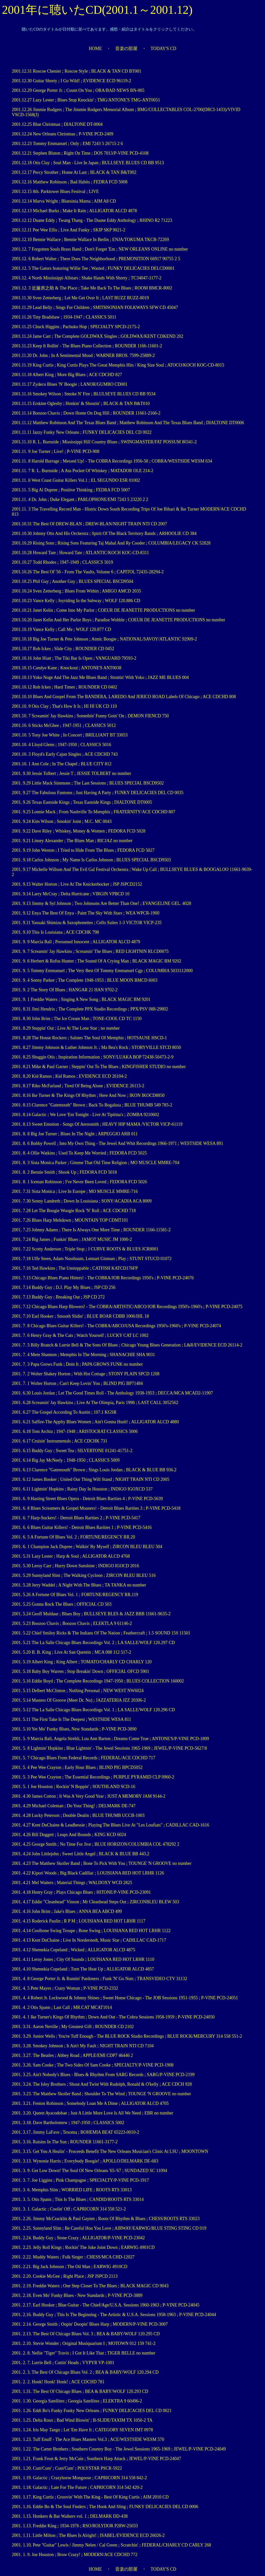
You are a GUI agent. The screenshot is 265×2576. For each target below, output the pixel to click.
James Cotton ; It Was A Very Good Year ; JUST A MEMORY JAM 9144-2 (98, 1796)
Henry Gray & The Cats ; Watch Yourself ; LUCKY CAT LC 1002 (90, 1335)
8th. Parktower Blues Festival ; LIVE (66, 191)
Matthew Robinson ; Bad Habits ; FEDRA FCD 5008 (80, 181)
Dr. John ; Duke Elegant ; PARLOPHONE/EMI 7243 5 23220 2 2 (90, 499)
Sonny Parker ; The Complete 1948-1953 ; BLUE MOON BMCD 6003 (94, 980)
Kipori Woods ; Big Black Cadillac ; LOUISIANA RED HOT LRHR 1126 (98, 1873)
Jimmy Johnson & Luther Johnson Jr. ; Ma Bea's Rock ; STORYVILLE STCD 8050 (106, 1047)
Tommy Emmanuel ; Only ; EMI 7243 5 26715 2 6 (78, 143)
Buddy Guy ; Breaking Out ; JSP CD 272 (68, 1297)
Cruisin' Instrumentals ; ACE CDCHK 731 (69, 1441)
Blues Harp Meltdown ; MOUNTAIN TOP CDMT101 (80, 1220)
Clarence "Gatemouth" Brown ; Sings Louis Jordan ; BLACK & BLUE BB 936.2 (104, 1469)
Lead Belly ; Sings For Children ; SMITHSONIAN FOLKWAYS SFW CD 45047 (105, 307)
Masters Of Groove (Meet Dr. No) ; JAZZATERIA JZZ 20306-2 (89, 1700)
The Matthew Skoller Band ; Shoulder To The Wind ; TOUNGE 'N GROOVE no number (112, 2093)
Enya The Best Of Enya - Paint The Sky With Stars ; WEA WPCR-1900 (95, 913)
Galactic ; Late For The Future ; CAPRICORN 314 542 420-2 (88, 2487)
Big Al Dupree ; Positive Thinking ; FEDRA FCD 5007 (81, 489)
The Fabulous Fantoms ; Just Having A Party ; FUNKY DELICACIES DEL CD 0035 (107, 792)
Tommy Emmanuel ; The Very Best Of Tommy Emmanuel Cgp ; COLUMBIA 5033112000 (112, 970)
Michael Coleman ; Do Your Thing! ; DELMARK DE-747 (83, 1805)
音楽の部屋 (126, 48)
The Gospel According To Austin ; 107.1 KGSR (74, 1412)
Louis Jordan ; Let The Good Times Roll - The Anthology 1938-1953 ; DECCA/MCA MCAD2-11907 (122, 1393)
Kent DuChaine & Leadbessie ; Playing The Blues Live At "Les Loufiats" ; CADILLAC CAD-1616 (120, 1825)
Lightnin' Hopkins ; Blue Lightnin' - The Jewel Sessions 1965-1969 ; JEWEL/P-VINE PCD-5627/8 (119, 1748)
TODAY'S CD (163, 48)
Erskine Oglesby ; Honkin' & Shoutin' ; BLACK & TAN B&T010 (91, 403)
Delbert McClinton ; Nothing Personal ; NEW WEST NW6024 (88, 1690)
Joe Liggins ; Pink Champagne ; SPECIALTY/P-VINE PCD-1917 (90, 2180)
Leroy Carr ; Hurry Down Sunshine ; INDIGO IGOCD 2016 (85, 1565)
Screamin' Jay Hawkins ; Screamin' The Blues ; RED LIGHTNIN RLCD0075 (100, 951)
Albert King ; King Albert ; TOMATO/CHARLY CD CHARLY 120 (92, 1661)
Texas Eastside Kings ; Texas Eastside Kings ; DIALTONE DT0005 (92, 802)
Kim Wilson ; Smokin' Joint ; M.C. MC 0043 (72, 821)
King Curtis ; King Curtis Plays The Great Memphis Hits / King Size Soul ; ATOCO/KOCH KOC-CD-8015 (128, 365)
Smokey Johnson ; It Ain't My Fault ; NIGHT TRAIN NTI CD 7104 (93, 2045)
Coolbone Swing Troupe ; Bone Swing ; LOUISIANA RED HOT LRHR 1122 (101, 1930)
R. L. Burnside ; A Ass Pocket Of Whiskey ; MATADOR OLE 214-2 (92, 470)
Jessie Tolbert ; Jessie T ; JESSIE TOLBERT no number (81, 773)
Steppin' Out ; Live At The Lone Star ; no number (76, 1028)
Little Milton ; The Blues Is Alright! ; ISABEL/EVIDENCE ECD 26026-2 (99, 2535)
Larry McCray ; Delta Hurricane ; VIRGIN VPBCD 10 (80, 893)
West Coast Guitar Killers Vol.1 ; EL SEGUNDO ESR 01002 (86, 480)
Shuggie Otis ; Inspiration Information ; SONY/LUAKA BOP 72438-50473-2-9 (102, 1057)
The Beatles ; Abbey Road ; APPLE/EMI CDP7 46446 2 (83, 2055)
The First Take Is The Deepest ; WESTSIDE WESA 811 (81, 1719)
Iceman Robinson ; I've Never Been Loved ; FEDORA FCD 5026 (89, 1181)
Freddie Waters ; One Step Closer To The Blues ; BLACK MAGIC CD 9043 (101, 2285)
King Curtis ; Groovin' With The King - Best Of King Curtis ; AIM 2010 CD (101, 2497)
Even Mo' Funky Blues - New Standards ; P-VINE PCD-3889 (88, 2295)
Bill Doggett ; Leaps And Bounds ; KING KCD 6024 (79, 1834)
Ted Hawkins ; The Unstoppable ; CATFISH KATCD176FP (85, 1268)
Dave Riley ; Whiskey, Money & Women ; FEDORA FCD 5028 (88, 831)
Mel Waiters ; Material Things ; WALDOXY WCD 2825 (82, 1882)
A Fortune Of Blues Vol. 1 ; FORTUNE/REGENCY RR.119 (85, 1594)
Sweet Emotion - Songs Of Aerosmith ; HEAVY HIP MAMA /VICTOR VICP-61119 (107, 1124)
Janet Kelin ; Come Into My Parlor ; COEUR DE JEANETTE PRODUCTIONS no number (114, 610)
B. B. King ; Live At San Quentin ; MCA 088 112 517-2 (81, 1652)
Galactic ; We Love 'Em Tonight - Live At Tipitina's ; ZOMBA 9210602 (95, 1114)
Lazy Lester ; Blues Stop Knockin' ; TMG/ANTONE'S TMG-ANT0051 (96, 99)
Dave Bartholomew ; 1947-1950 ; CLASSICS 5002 (78, 2122)
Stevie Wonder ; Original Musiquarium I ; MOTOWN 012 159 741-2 (94, 2343)
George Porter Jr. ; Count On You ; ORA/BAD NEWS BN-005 (89, 90)
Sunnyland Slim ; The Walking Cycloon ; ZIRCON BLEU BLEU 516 (94, 1575)
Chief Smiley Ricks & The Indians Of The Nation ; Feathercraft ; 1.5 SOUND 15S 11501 (111, 1633)
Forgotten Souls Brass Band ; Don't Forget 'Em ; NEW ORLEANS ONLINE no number (110, 249)
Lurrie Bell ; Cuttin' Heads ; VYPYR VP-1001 (73, 2362)
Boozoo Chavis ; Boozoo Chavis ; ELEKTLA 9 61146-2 (82, 1623)
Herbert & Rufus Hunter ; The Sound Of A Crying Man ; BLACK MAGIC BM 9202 (106, 961)
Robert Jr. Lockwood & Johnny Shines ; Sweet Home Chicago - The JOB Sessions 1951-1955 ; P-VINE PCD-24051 (134, 1997)
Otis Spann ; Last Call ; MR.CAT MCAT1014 (71, 2007)
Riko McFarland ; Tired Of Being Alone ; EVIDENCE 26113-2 (88, 1085)
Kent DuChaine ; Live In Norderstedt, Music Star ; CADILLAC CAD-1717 (99, 1940)
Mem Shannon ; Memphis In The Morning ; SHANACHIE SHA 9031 (93, 1354)
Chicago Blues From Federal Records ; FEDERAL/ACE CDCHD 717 (93, 1757)
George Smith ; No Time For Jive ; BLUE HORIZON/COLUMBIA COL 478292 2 (105, 1844)
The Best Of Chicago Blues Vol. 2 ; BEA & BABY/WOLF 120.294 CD (95, 2372)
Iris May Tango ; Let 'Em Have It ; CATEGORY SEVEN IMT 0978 (93, 2429)
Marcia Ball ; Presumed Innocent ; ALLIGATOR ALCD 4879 (85, 941)
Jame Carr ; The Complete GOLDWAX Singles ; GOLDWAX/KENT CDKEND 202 (108, 336)
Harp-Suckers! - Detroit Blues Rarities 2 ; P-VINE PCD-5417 (85, 1517)
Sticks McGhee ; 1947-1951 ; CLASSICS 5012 (74, 725)
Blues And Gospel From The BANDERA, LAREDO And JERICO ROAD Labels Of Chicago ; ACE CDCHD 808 (134, 696)
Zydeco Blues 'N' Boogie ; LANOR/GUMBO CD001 (80, 384)
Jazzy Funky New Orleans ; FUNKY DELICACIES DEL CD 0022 (92, 432)
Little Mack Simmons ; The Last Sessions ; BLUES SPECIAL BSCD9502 (98, 783)
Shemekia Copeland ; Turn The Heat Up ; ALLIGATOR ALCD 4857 (93, 1969)
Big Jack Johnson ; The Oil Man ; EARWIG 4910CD (80, 2266)
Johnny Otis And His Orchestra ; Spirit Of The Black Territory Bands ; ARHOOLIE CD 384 (115, 533)
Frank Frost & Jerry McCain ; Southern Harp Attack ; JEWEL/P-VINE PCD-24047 (107, 2458)
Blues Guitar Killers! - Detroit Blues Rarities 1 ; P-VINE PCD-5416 (91, 1527)
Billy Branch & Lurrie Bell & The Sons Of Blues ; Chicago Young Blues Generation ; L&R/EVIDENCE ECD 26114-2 (136, 1345)
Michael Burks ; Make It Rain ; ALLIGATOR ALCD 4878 (85, 210)
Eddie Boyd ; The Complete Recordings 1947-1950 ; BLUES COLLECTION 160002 (108, 1681)
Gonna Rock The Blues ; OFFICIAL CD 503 (72, 1604)
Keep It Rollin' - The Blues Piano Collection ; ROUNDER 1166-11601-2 (97, 345)
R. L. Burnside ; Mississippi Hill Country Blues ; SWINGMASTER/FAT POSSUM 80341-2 (115, 441)
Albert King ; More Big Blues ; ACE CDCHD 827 (77, 374)
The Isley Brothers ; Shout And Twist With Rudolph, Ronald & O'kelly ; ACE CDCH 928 (112, 2084)
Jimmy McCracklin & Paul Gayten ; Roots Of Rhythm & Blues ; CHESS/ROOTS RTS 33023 (116, 2218)
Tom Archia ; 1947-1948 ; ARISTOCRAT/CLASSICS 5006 (85, 1431)
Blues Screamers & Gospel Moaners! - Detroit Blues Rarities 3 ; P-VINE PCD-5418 (106, 1508)
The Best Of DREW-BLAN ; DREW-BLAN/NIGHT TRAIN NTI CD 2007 (100, 523)
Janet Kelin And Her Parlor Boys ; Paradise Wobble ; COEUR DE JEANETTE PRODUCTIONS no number (129, 619)
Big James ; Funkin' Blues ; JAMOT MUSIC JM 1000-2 (82, 1239)
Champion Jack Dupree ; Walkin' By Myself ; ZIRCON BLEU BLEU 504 (96, 1546)
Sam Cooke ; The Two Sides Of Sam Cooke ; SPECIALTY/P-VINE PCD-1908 (103, 2065)
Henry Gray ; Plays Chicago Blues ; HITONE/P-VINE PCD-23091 (91, 1892)
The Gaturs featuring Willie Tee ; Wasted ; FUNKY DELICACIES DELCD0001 (103, 268)
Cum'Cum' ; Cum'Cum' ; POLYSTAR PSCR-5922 (77, 2468)
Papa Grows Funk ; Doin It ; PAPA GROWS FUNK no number (87, 1364)
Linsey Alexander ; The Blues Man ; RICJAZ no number (82, 840)
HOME (95, 48)
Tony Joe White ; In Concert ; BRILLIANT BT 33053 (80, 735)
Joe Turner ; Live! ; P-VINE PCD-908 (65, 451)
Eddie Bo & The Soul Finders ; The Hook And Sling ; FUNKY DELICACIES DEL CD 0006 (115, 2506)
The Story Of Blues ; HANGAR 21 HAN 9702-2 (74, 989)
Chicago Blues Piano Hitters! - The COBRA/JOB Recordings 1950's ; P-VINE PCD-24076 (113, 1277)
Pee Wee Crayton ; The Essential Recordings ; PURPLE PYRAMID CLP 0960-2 (102, 1777)
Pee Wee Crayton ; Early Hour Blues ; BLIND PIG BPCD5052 (87, 1767)
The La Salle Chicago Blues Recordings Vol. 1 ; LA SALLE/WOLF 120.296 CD (103, 1709)
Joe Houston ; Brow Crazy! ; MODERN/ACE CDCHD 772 (84, 2554)
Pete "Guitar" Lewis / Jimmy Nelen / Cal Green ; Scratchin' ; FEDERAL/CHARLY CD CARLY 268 (122, 2545)
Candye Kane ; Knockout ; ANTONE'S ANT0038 (77, 667)
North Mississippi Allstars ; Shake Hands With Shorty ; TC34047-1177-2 (96, 277)
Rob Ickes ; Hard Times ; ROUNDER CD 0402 (75, 687)
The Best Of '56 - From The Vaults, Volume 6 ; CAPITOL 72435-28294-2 (98, 571)
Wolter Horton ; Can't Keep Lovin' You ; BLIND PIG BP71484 (87, 1383)
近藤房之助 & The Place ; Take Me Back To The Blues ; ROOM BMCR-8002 (102, 288)
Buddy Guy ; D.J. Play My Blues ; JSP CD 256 (73, 1287)
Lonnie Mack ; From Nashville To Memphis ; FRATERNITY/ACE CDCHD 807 (103, 811)
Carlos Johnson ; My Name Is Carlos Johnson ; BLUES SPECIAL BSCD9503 (101, 859)
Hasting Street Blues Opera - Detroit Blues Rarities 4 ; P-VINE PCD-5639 (97, 1498)
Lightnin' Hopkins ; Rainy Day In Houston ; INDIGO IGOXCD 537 (92, 1489)
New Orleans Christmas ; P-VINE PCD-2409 (73, 133)
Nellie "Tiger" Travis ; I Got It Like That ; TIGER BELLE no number (93, 2353)
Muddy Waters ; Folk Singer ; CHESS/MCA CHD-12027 (84, 2257)
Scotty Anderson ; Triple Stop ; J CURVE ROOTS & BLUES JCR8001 (95, 1249)
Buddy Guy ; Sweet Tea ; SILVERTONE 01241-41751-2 (82, 1450)
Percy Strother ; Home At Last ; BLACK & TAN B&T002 (84, 172)
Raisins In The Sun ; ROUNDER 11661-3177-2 (75, 2141)
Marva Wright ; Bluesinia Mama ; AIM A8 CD (74, 201)
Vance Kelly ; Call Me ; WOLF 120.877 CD (72, 629)
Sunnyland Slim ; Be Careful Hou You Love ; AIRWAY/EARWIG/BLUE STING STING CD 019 (119, 2228)
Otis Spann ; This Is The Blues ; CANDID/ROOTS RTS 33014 (88, 2199)
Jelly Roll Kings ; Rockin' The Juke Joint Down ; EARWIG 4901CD (94, 2247)
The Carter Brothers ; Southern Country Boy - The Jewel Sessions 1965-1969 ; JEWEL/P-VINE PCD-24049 (129, 2449)
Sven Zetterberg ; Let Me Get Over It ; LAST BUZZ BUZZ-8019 (91, 297)
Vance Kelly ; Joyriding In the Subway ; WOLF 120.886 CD (86, 600)
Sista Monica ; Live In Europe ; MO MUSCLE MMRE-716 (85, 1191)
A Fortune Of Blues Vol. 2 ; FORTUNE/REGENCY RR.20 (83, 1537)
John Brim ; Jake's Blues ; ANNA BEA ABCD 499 (77, 1911)
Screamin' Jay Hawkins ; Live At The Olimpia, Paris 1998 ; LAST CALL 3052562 (105, 1402)
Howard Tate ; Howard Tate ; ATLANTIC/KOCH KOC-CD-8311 (91, 552)
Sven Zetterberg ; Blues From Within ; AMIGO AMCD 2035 (87, 591)
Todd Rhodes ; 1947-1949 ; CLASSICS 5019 (73, 562)
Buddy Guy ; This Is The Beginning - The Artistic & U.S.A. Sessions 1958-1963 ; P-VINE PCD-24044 (124, 2314)
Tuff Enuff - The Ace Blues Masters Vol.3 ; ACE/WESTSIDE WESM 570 (98, 2439)
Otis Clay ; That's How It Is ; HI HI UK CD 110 (74, 706)
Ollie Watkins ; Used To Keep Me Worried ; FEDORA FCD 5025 (89, 1153)
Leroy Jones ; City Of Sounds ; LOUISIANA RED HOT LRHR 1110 (93, 1959)
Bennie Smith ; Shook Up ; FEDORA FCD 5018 (74, 1172)
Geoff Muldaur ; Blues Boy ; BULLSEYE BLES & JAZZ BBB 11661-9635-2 (101, 1613)
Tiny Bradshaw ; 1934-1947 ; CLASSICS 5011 (74, 317)
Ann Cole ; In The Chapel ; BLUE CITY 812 (71, 763)
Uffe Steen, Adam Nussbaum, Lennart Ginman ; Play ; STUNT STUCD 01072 (102, 1258)
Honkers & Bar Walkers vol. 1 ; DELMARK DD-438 (80, 2516)
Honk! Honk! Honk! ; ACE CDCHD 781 (68, 2381)
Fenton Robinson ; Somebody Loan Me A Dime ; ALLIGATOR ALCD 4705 (101, 2103)
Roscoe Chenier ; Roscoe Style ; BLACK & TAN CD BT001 (87, 71)
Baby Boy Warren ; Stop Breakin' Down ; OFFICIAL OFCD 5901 (90, 1671)
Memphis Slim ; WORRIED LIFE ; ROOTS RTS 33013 (82, 2189)
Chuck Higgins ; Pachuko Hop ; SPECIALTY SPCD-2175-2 (86, 326)
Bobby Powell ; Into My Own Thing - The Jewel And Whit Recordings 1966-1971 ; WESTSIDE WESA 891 (127, 1143)
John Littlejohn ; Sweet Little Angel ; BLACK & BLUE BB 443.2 (90, 1853)
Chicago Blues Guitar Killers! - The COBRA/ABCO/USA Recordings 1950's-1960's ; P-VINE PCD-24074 (126, 1325)
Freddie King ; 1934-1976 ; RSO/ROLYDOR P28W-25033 (85, 2525)
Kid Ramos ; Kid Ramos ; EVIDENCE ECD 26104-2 (79, 1076)
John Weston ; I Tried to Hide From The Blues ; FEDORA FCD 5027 (93, 850)
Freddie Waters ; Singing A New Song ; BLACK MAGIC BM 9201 (91, 999)
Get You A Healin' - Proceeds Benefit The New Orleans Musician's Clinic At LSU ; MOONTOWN (120, 2151)
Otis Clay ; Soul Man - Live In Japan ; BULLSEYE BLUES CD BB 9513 (98, 162)
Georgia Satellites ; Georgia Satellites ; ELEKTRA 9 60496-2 (87, 2401)
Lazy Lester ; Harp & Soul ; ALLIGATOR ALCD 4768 (81, 1556)
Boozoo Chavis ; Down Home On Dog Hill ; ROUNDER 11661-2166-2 (96, 413)
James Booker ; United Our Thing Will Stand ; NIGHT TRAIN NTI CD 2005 (100, 1479)
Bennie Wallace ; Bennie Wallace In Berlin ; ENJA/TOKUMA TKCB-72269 (101, 239)
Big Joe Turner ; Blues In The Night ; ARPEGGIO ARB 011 (84, 1133)
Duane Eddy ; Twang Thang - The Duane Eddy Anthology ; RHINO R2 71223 (102, 220)
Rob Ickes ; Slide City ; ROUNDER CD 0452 (73, 648)
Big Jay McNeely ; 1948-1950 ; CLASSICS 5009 (76, 1460)
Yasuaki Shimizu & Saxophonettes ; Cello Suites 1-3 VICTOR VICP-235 (97, 922)
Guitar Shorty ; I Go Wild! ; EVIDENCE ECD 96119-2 (82, 80)
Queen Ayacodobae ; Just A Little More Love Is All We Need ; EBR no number (103, 2113)
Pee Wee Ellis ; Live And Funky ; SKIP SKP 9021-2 (79, 229)
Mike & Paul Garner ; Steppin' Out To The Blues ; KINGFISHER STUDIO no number (109, 1066)
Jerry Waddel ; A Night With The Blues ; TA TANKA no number (89, 1585)
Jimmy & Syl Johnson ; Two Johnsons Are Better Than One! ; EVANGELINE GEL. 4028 (111, 903)
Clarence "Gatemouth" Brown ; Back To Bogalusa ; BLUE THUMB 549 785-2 (102, 1105)
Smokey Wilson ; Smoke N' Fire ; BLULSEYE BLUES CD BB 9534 (94, 393)
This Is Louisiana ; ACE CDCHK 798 (65, 932)
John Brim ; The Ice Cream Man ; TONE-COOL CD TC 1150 (87, 1018)
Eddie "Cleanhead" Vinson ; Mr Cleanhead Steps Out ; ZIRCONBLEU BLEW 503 (105, 1901)
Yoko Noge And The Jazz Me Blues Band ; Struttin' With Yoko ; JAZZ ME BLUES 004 (111, 677)
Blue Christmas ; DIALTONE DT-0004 (68, 124)
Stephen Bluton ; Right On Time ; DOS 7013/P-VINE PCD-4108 (91, 153)
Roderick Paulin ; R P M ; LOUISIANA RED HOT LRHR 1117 (88, 1921)
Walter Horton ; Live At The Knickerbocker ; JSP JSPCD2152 (87, 884)
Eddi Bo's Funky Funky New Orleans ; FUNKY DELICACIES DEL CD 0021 (102, 2410)
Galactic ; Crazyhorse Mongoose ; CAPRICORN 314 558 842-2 (90, 2477)
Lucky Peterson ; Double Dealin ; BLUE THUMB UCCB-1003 (88, 1815)
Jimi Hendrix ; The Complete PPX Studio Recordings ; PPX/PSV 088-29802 (100, 1009)
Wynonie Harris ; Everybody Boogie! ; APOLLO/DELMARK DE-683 (95, 2161)
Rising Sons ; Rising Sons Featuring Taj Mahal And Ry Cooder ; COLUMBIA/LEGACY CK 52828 (122, 543)
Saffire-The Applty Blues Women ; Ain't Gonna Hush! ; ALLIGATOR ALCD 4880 (105, 1421)
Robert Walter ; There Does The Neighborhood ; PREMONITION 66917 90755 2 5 (106, 258)
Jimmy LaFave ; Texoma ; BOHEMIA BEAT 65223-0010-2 (86, 2132)
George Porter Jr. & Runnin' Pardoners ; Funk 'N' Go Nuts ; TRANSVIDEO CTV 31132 (109, 1978)
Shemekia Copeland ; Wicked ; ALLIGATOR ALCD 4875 (83, 1949)
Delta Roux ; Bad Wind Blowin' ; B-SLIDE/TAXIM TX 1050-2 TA (93, 2420)
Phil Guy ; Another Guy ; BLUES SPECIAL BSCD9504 (83, 581)
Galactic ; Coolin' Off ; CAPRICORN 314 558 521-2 (79, 2209)
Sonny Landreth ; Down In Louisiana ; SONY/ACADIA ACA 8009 (91, 1201)
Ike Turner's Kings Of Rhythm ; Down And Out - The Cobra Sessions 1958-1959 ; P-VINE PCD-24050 (123, 2017)
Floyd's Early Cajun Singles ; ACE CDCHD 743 (75, 754)
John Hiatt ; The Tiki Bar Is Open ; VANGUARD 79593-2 (84, 658)
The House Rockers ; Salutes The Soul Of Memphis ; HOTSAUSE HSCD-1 (99, 1037)
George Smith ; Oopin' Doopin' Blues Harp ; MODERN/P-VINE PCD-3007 (100, 2324)
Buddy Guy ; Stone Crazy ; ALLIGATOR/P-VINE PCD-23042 (89, 2237)
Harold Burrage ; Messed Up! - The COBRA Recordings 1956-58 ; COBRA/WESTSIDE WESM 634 (122, 461)
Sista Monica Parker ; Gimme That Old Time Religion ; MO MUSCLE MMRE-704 (105, 1162)
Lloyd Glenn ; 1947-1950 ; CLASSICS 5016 (71, 744)
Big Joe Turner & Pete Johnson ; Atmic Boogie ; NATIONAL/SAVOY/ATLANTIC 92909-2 (115, 639)
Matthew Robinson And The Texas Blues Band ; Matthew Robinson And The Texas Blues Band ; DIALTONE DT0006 (138, 422)
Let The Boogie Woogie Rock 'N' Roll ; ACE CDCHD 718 (84, 1210)
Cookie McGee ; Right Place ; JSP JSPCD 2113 (75, 2276)
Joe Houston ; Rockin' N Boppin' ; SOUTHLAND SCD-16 (83, 1786)
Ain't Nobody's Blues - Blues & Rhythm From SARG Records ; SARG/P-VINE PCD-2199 (114, 2074)
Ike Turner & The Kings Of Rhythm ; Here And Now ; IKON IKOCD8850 (98, 1095)
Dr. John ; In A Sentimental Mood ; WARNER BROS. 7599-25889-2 (94, 355)
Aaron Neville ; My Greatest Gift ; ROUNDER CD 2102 (83, 2026)
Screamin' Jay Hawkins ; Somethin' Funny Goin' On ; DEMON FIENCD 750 (100, 715)
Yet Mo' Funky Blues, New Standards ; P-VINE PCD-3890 (84, 1729)
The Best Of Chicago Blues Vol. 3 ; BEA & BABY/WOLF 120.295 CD (96, 2333)
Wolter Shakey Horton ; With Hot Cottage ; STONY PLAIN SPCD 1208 (95, 1373)
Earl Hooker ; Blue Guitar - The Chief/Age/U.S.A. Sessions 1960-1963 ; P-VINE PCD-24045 (116, 2305)
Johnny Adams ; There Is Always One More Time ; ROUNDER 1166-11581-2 (101, 1229)
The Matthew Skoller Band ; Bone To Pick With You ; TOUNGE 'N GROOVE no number (112, 1863)
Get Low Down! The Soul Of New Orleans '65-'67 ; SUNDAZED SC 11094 (99, 2170)
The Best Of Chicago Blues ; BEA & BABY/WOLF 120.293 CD (90, 2391)
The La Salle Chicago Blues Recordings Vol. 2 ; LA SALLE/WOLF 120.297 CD (103, 1642)
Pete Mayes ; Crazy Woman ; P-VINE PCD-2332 (74, 1988)
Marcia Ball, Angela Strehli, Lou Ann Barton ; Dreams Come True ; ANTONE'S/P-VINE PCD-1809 (120, 1738)
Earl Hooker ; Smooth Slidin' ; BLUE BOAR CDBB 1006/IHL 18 (90, 1316)
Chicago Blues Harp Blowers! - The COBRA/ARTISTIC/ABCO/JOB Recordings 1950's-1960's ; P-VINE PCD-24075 (137, 1306)
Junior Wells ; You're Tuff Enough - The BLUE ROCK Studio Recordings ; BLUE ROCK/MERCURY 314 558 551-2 (137, 2036)
